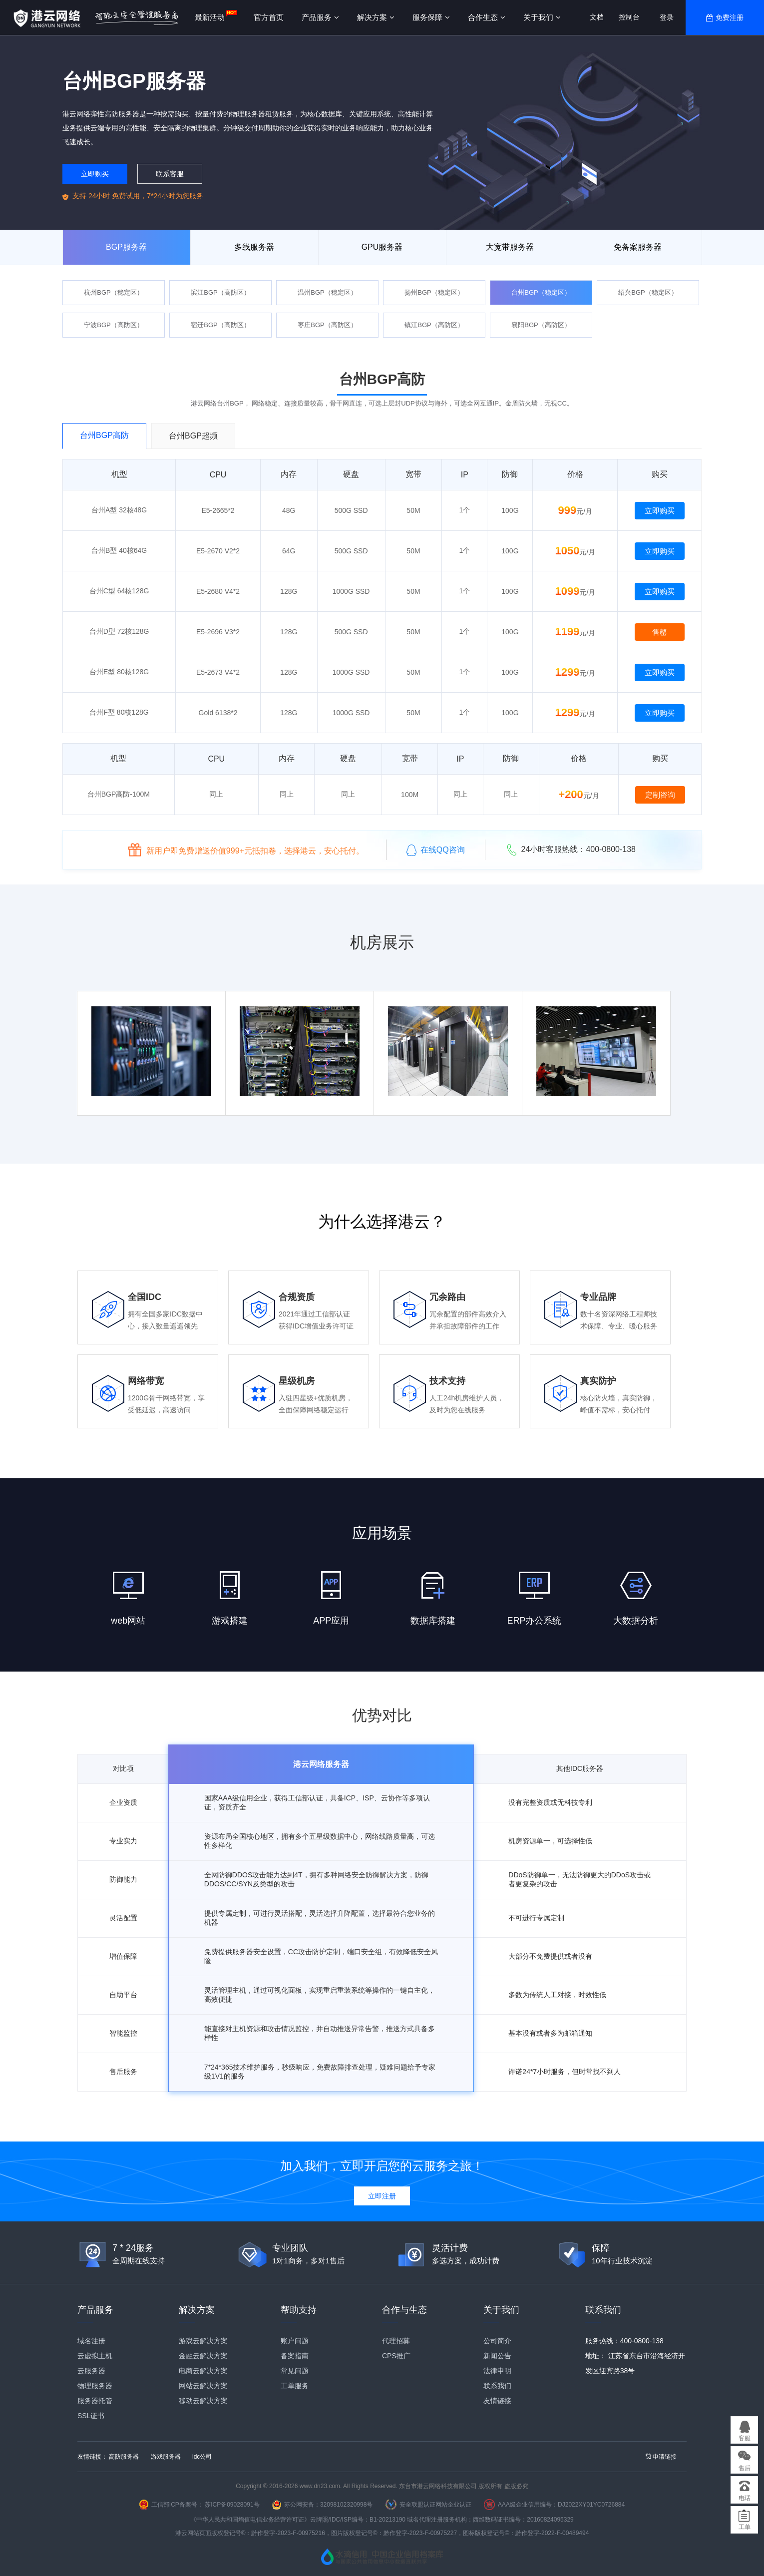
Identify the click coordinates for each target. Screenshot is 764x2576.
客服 (745, 2438)
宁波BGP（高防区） (113, 325)
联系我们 (497, 2386)
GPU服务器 (382, 247)
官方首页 (269, 17)
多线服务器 (254, 247)
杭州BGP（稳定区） (113, 292)
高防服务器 (124, 2456)
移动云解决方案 (203, 2401)
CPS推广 (396, 2356)
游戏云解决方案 (203, 2341)
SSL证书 (90, 2416)
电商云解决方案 (203, 2371)
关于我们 (542, 17)
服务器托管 (94, 2401)
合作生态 (486, 17)
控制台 (629, 17)
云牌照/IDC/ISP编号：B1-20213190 (357, 2519)
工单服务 (295, 2386)
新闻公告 (497, 2356)
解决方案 (375, 17)
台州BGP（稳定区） (540, 292)
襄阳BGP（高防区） (540, 325)
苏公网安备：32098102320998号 (328, 2504)
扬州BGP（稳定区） (433, 292)
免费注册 (730, 17)
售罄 (659, 632)
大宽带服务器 (510, 247)
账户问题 (295, 2341)
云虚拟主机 (94, 2356)
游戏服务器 (166, 2456)
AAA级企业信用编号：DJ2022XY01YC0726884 (561, 2504)
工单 (745, 2527)
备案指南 (295, 2356)
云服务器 (91, 2371)
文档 (597, 17)
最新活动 (210, 17)
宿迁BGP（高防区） (220, 325)
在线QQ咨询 (435, 850)
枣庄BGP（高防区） (327, 325)
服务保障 (431, 17)
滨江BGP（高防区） (220, 292)
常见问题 (295, 2371)
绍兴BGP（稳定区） (647, 292)
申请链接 (661, 2456)
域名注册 (91, 2341)
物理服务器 (94, 2386)
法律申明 (497, 2371)
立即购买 (95, 174)
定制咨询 (660, 795)
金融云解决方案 (203, 2356)
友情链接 (497, 2401)
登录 (667, 17)
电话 (745, 2498)
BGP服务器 (126, 247)
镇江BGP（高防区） (433, 325)
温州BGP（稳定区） (327, 292)
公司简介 (497, 2341)
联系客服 (170, 174)
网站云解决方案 (203, 2386)
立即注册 (382, 2196)
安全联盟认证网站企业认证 (435, 2504)
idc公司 (202, 2456)
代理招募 (396, 2341)
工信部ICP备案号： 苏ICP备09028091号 (205, 2504)
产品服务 (320, 17)
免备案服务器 (638, 247)
